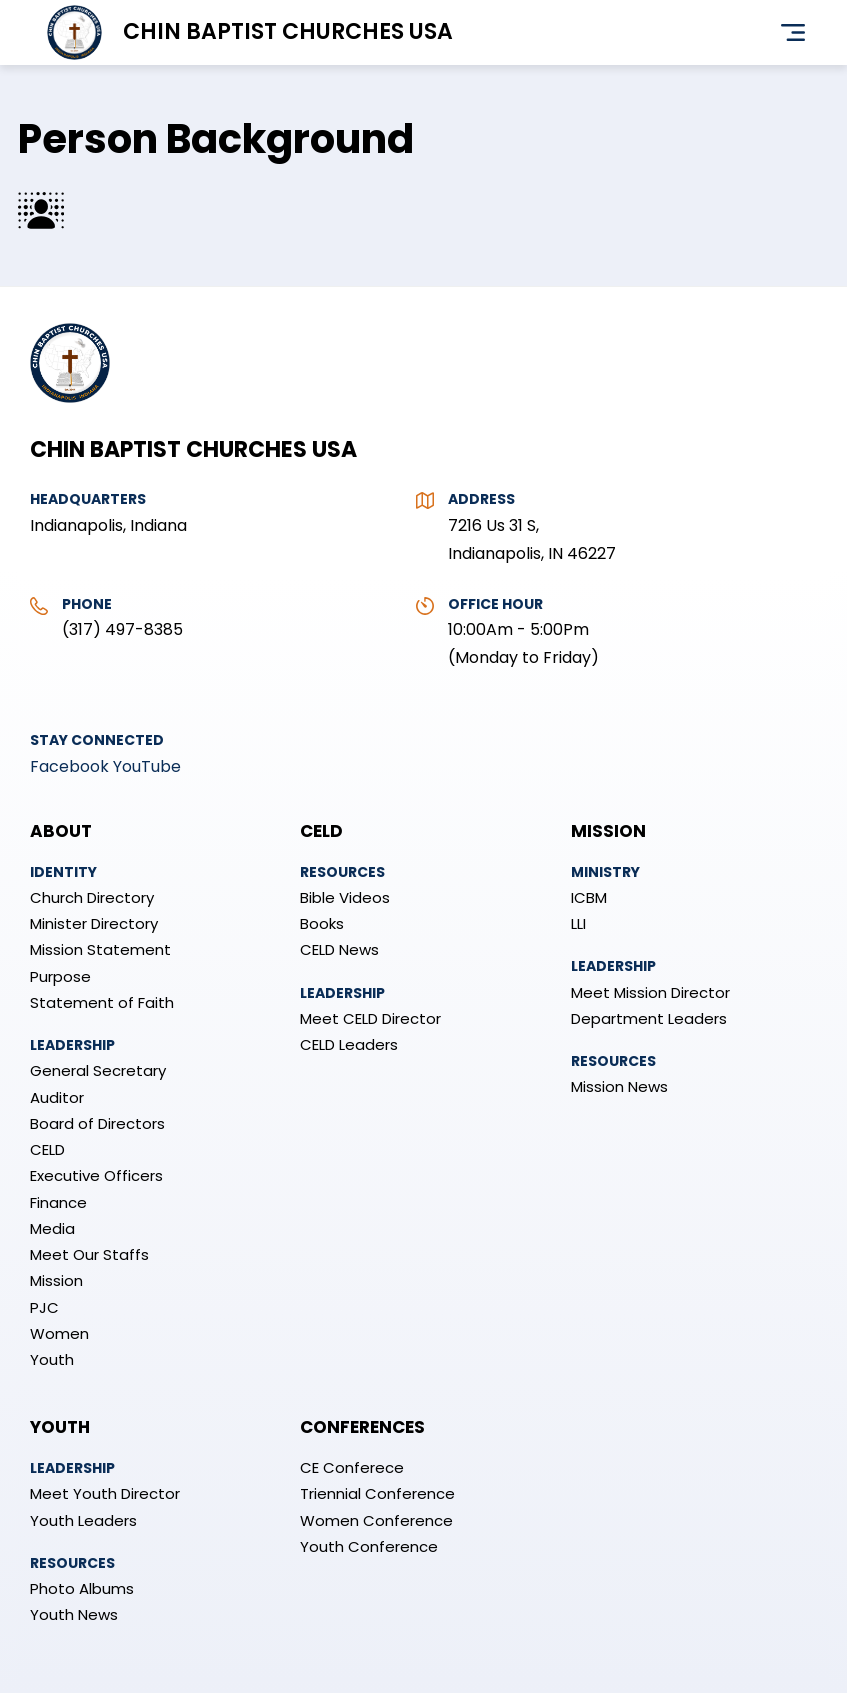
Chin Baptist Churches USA (288, 31)
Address (481, 499)
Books (322, 923)
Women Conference (376, 1520)
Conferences (362, 1427)
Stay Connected (97, 740)
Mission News (619, 1086)
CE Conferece (352, 1467)
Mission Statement (100, 949)
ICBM (589, 897)
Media (52, 1228)
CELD (47, 1149)
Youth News (74, 1614)
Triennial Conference (377, 1493)
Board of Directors (97, 1123)
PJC (44, 1307)
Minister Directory (94, 923)
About (61, 831)
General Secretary (98, 1070)
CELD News (339, 949)
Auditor (57, 1097)
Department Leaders (649, 1018)
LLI (578, 923)
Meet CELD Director (370, 1018)
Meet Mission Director (650, 992)
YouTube (147, 766)
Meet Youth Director (105, 1493)
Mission (56, 1280)
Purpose (60, 976)
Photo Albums (82, 1588)
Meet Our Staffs (89, 1254)
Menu (793, 33)
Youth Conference (369, 1546)
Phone (87, 604)
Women (59, 1333)
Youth (52, 1359)
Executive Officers (96, 1175)
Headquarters (88, 499)
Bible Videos (345, 897)
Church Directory (92, 897)
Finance (58, 1202)
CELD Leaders (349, 1044)
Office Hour (495, 604)
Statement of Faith (102, 1002)
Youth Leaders (83, 1520)
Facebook (69, 766)
